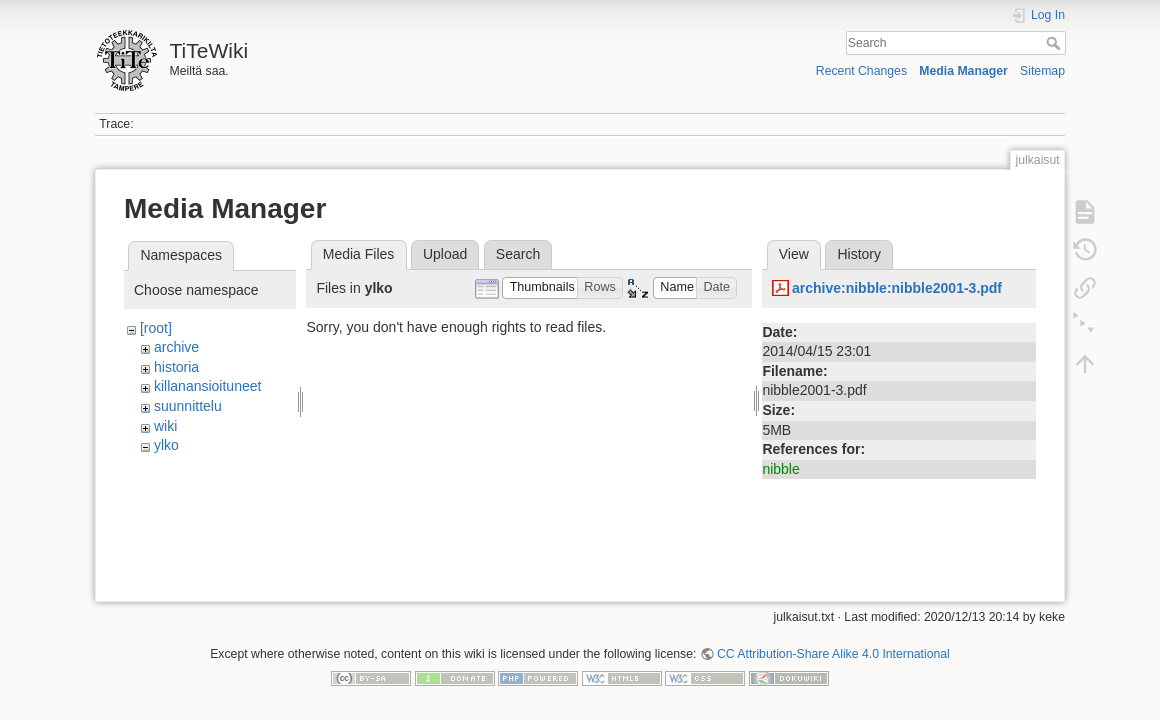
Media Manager (963, 71)
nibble (780, 469)
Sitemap (1042, 71)
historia (176, 367)
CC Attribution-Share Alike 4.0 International (833, 646)
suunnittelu (188, 406)
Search (1055, 43)
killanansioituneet (207, 386)
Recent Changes (861, 71)
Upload (445, 254)
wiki (165, 426)
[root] (156, 328)
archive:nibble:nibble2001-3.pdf (897, 288)
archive (176, 347)
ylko (166, 445)
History (859, 254)
